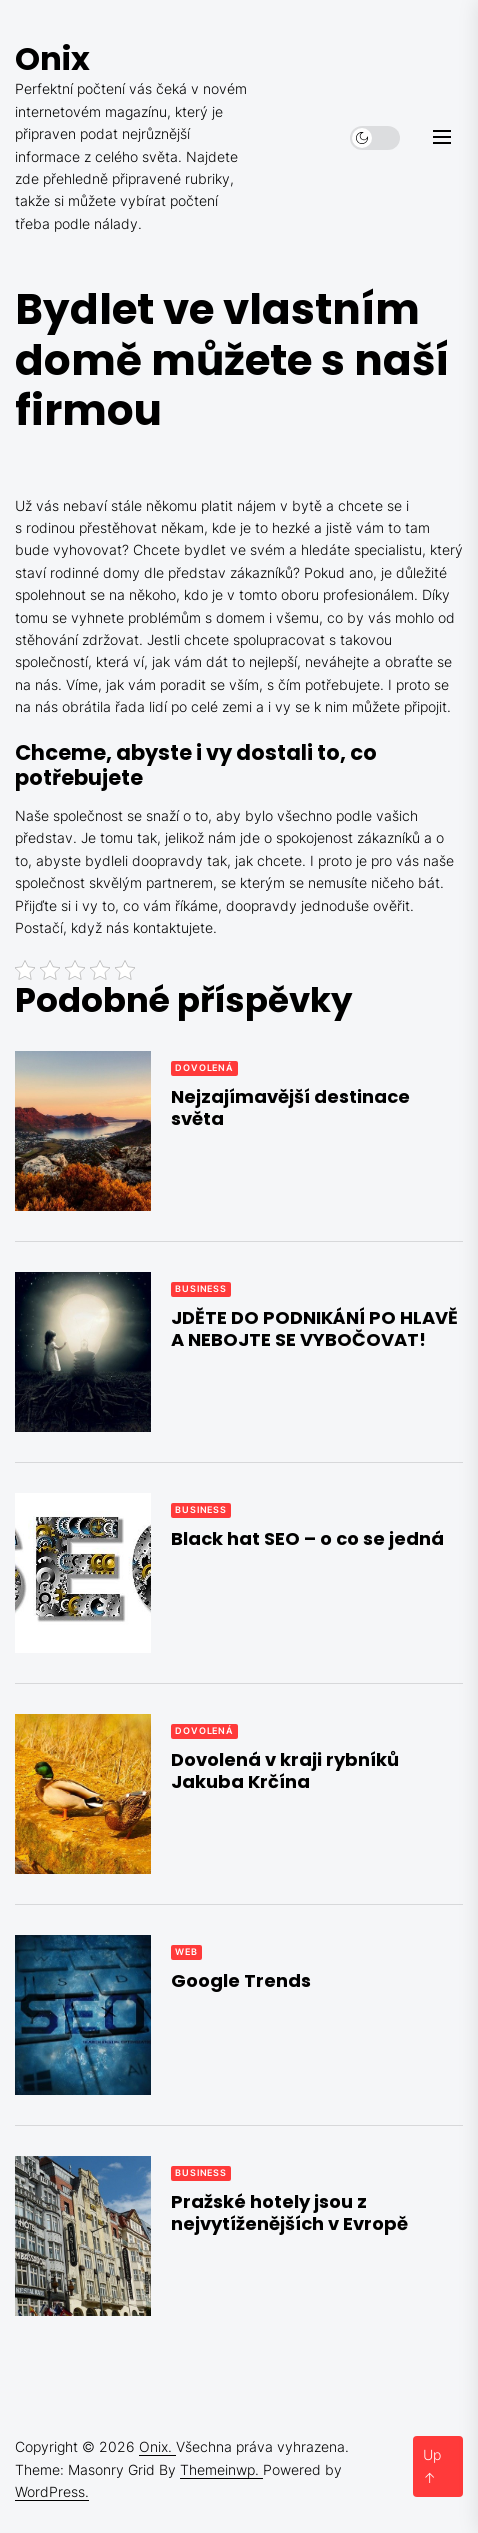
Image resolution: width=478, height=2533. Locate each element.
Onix (52, 58)
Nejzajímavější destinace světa (290, 1107)
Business (201, 1288)
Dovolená (204, 1067)
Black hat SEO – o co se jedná (307, 1538)
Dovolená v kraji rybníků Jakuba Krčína (285, 1770)
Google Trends (241, 1980)
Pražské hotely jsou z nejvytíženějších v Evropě (289, 2212)
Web (186, 1951)
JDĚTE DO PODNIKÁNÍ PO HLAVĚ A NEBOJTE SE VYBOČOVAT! (314, 1328)
